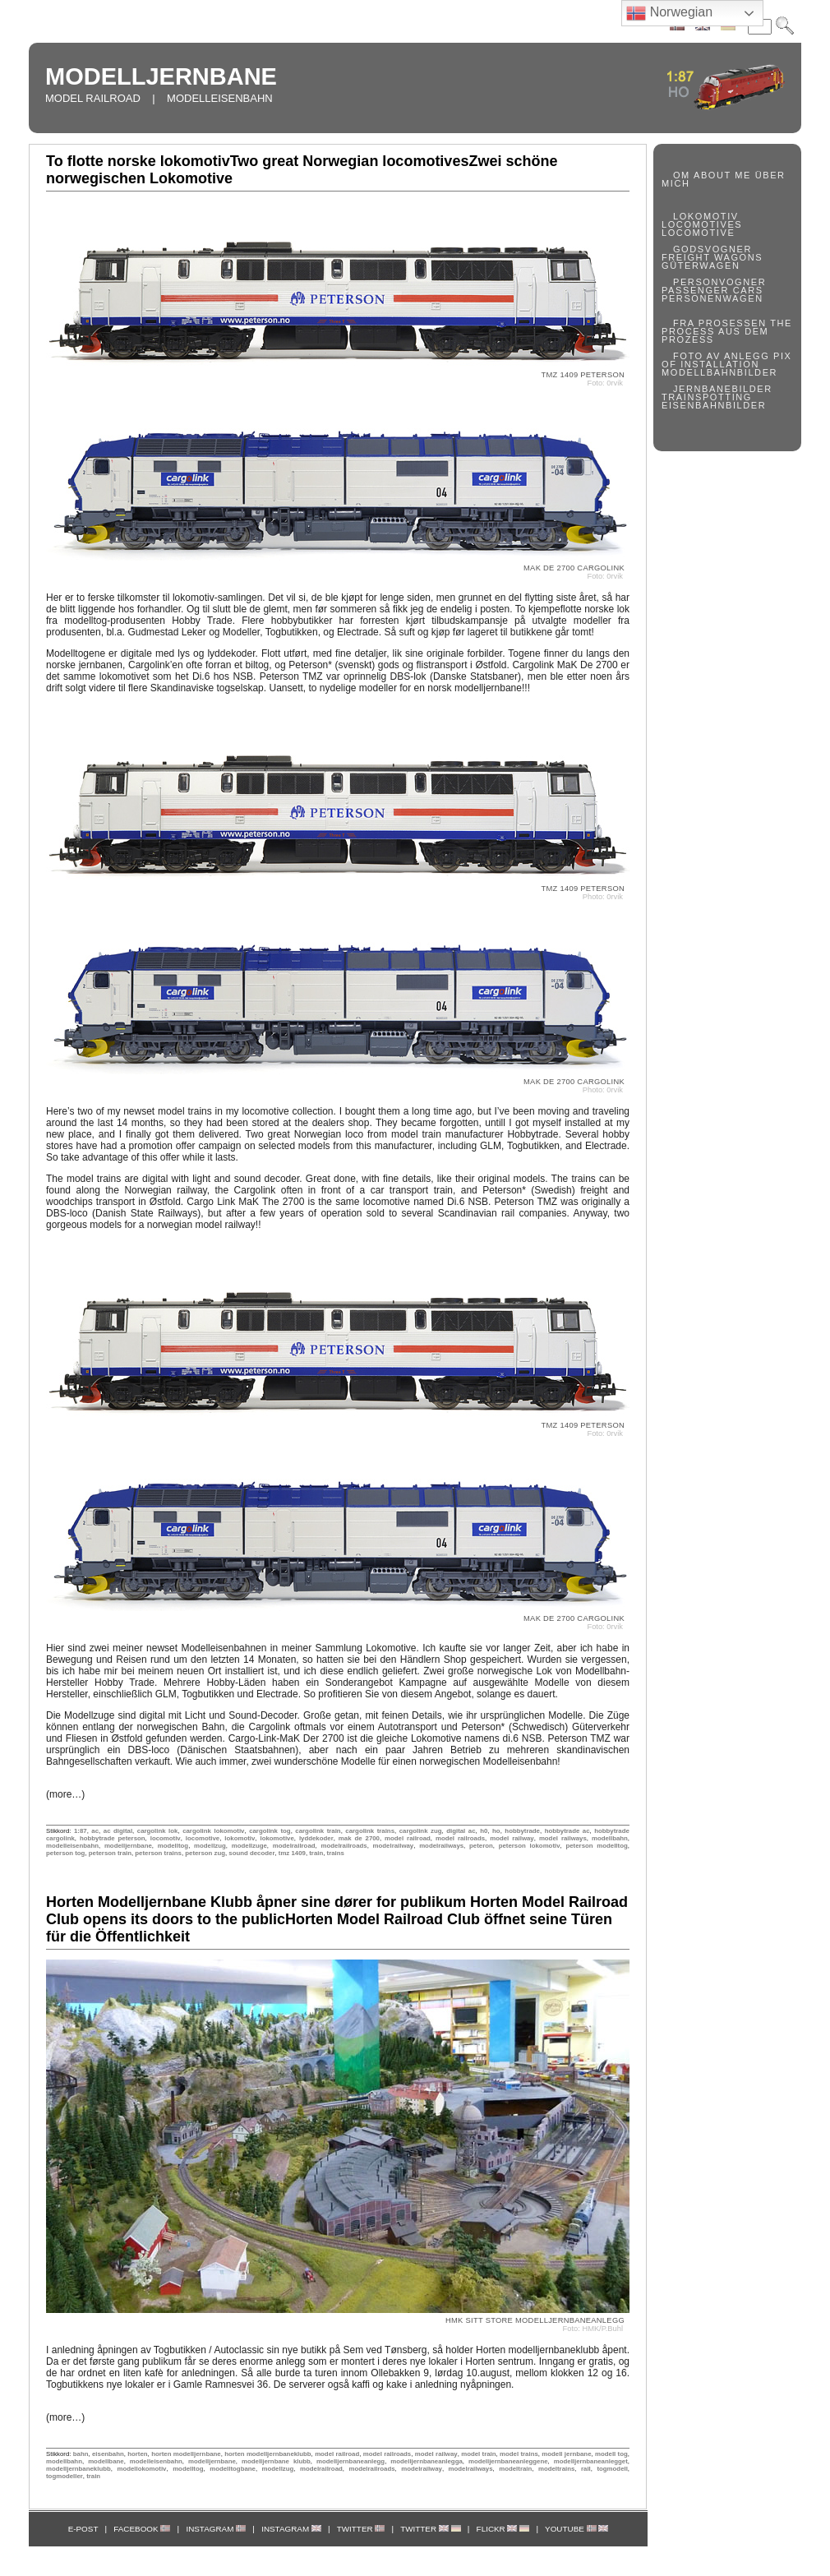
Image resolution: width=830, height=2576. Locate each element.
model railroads (460, 1838)
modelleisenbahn (72, 1845)
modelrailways (441, 1845)
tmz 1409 (292, 1853)
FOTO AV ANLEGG (721, 356)
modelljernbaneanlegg (350, 2461)
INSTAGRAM (216, 2528)
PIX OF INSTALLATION (727, 360)
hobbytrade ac (567, 1831)
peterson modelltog (596, 1845)
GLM (490, 1146)
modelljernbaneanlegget (591, 2461)
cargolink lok (157, 1831)
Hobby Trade (202, 620)
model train (478, 2454)
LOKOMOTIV (706, 216)
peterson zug (205, 1853)
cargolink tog (270, 1831)
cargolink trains (369, 1831)
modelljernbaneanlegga (426, 2461)
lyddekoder (316, 1838)
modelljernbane (128, 1845)
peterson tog (65, 1853)
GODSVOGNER (712, 249)
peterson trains (158, 1853)
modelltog (173, 1845)
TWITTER (361, 2528)
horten (137, 2454)
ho (496, 1831)
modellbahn (610, 1838)
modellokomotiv (141, 2468)
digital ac (460, 1831)
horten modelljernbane (186, 2454)
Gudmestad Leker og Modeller (193, 632)
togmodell (612, 2468)
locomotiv (165, 1838)
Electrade (358, 632)
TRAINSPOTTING (707, 397)
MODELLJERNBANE (161, 76)
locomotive (202, 1838)
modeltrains (556, 2468)
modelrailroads (344, 1845)
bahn (81, 2454)
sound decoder (251, 1853)
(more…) (65, 1794)
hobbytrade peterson (112, 1838)
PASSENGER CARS (712, 290)
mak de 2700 (359, 1838)
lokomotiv (239, 1838)
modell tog (611, 2454)
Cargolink (533, 665)
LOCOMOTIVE (698, 233)
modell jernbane (566, 2454)
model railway (512, 1838)
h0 (483, 1831)
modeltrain (515, 2468)
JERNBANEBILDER (722, 389)
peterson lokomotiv (529, 1845)
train (316, 1853)
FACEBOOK (141, 2528)
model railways (563, 1838)
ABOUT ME (722, 175)
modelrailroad (294, 1845)
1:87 (80, 1831)
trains (335, 1853)
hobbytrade (522, 1831)
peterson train (110, 1853)
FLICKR (503, 2528)
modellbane (106, 2461)
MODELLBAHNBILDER (719, 372)
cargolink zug (420, 1831)
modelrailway (393, 1845)
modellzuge (249, 1845)
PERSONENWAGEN (712, 298)
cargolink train (317, 1831)
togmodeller (64, 2476)
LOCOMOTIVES (702, 224)
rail (586, 2468)
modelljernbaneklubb (78, 2468)
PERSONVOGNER (719, 282)
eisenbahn (108, 2454)
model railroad (408, 1838)
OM (681, 175)
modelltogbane (233, 2468)
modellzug (210, 1845)
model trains (519, 2454)
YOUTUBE (576, 2528)
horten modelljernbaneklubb (267, 2454)
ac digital (118, 1831)
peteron (481, 1845)
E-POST (83, 2528)
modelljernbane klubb (276, 2461)
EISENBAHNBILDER (714, 405)
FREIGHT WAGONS (712, 257)
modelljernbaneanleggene (508, 2461)
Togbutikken (291, 632)
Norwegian (669, 13)
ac (95, 1831)
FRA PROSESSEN (720, 323)
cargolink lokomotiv (213, 1831)
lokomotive (276, 1838)
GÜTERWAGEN (701, 265)
